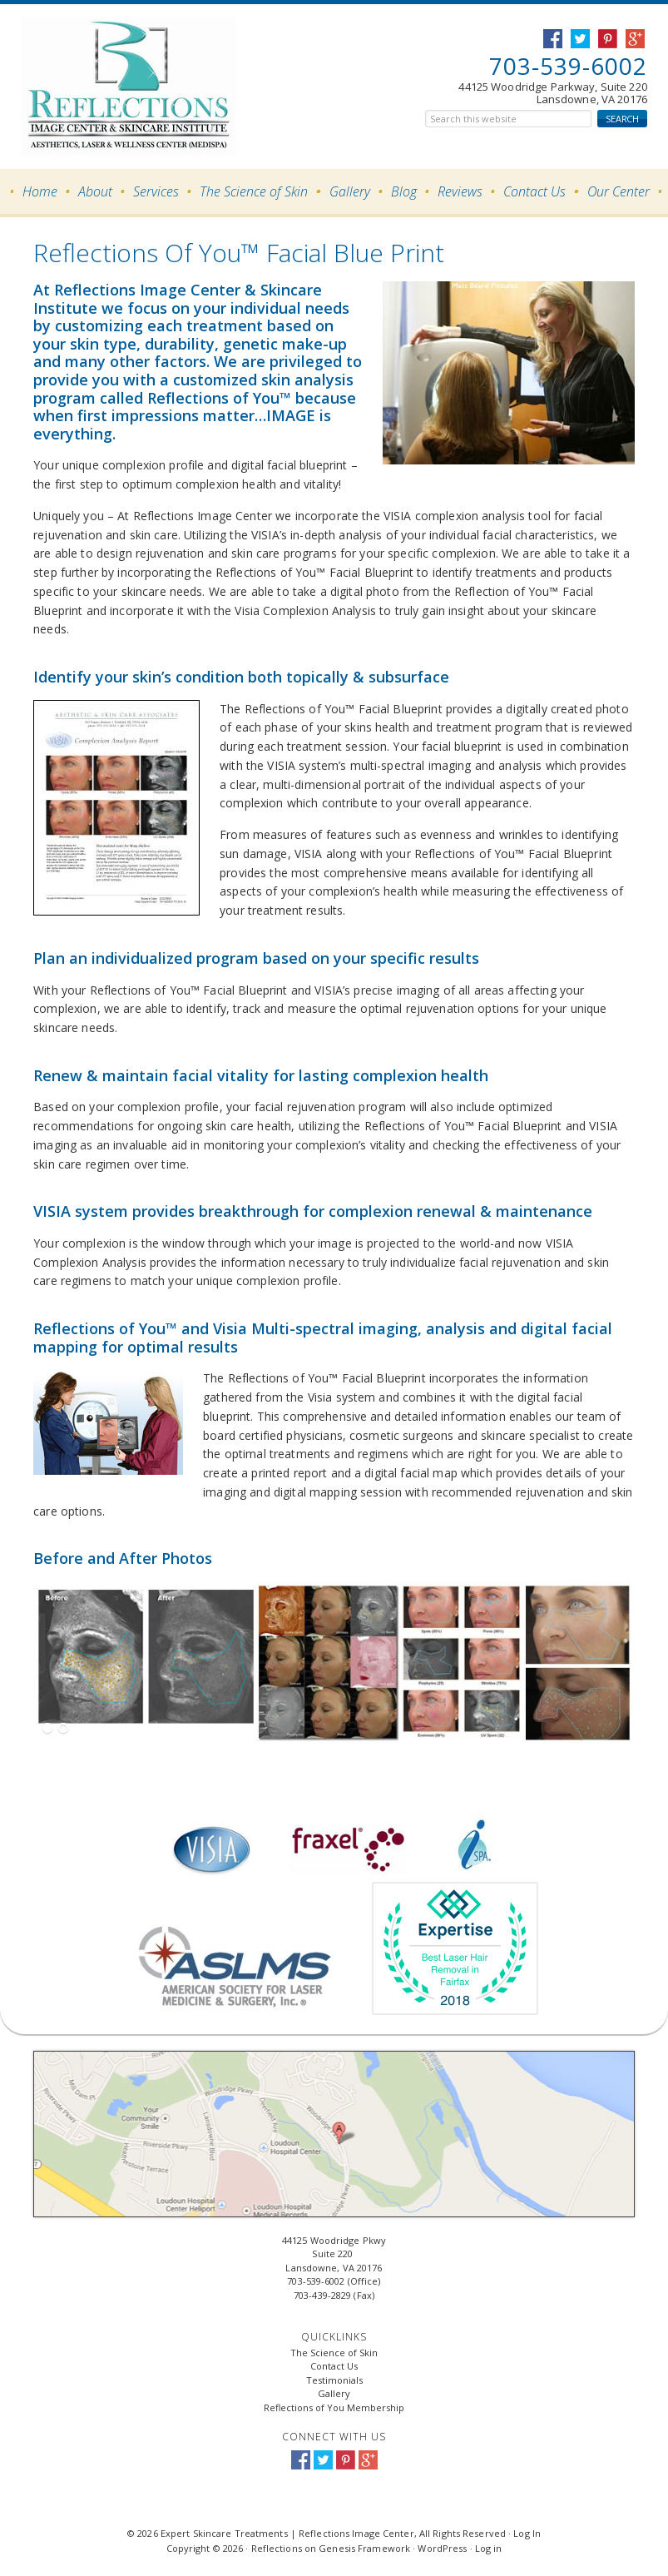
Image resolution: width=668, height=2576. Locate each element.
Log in (488, 2548)
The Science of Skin (334, 2352)
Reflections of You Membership (334, 2407)
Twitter (323, 2459)
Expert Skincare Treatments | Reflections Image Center (106, 86)
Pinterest (345, 2459)
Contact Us (334, 2366)
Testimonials (334, 2380)
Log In (527, 2533)
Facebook (300, 2459)
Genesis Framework (364, 2548)
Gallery (334, 2393)
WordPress (442, 2548)
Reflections (276, 2548)
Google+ (368, 2459)
